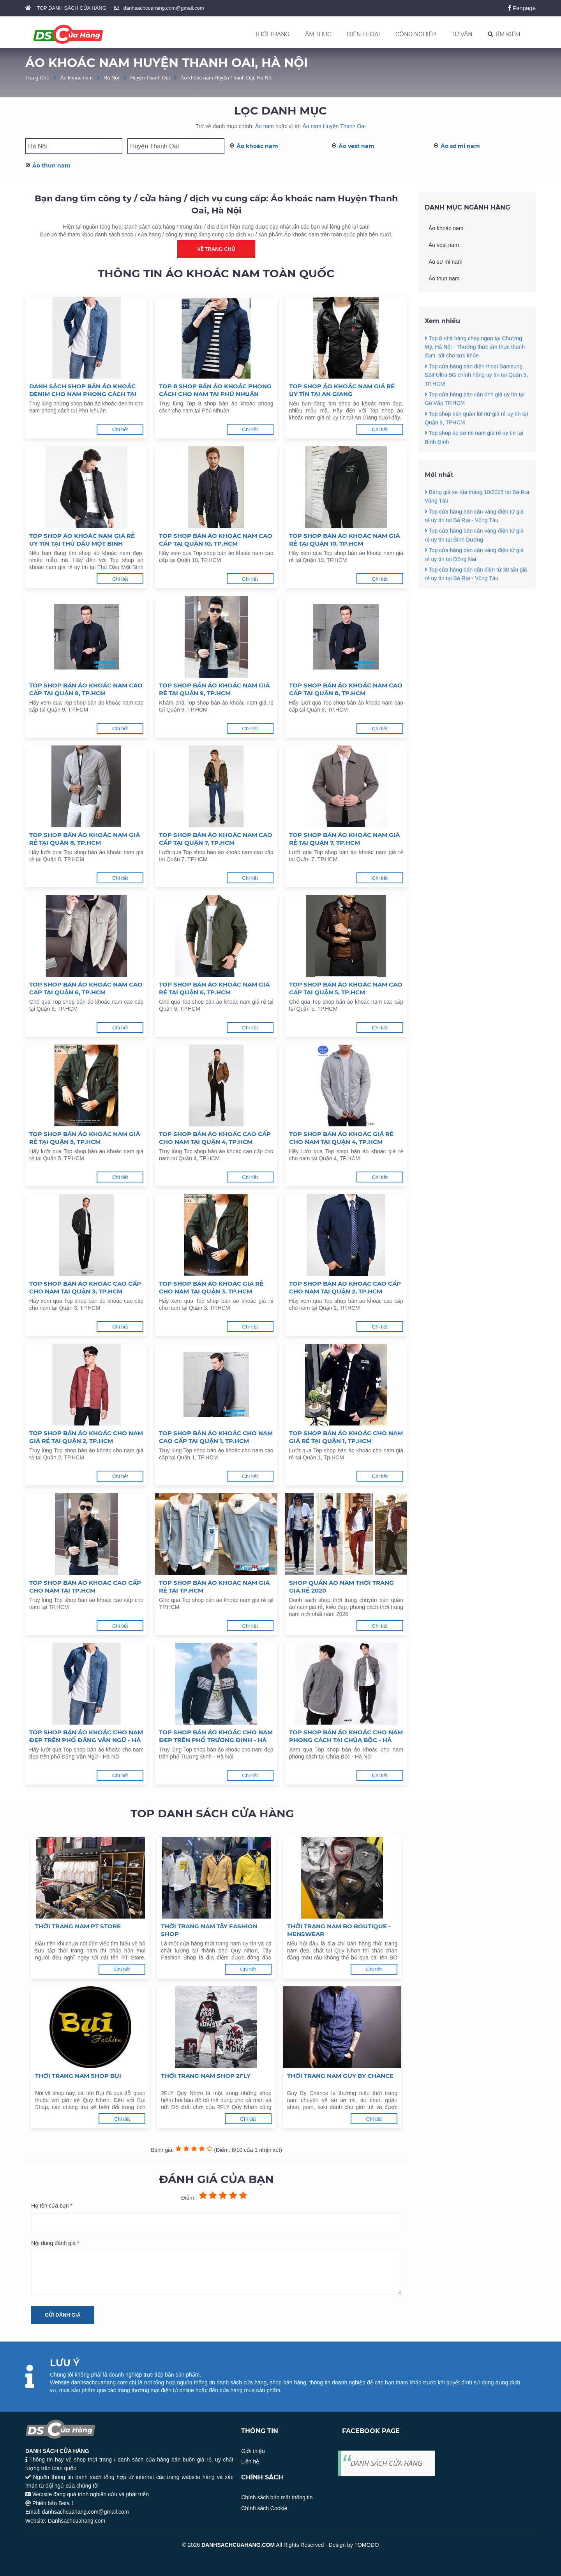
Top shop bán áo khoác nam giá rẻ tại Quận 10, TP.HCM (344, 539)
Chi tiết (120, 429)
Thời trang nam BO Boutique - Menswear (339, 1930)
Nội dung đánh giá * (55, 2243)
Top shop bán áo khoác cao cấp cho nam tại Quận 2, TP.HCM (345, 1287)
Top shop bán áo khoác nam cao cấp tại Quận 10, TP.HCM (215, 539)
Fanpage (522, 8)
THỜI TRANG (272, 34)
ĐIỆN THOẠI (363, 34)
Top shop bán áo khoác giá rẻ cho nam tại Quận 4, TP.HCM (341, 1137)
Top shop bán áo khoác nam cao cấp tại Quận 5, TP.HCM (345, 988)
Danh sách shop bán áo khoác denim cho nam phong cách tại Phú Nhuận (82, 390)
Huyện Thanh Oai (149, 78)
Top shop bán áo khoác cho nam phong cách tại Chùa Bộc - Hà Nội (346, 1736)
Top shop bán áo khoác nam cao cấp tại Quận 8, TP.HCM (345, 689)
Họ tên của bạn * (51, 2205)
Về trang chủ (216, 249)
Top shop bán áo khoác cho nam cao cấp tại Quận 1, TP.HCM (216, 1437)
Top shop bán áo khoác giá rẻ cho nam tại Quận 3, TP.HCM (211, 1287)
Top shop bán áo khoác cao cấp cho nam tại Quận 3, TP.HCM (85, 1287)
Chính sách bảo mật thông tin (276, 2497)
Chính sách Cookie (264, 2508)
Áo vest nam (356, 146)
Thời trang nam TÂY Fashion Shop (209, 1930)
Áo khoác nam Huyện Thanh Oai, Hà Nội (227, 78)
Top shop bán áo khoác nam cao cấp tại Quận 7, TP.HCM (215, 838)
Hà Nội (112, 78)
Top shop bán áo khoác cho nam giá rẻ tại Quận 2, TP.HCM (86, 1437)
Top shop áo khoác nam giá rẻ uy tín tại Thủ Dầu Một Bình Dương (82, 540)
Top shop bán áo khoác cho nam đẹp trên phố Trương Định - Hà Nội (216, 1736)
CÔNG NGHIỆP (415, 34)
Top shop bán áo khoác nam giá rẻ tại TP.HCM (214, 1586)
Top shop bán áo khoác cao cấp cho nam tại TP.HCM (85, 1586)
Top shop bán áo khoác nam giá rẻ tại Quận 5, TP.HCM (84, 1137)
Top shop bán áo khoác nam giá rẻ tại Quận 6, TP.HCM (214, 988)
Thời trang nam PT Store (78, 1926)
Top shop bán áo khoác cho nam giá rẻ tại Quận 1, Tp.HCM (346, 1437)
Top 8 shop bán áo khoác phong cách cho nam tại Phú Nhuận (215, 390)
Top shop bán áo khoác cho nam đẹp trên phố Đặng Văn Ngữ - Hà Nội (86, 1736)
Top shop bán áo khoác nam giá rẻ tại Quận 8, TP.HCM (84, 838)
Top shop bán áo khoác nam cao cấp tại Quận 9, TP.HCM (86, 689)
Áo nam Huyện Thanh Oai (333, 126)
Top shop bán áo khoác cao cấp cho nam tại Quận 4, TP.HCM (215, 1137)
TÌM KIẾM (504, 34)
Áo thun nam (51, 165)
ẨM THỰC (318, 34)
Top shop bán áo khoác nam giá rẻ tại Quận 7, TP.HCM (344, 838)
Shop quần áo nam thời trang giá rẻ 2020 (341, 1586)
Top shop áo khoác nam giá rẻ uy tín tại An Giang (342, 390)
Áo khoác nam (76, 78)
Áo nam (264, 126)
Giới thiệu (253, 2451)
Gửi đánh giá (63, 2315)
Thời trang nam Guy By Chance (340, 2075)
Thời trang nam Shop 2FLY (206, 2075)
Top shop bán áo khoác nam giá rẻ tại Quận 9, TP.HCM (214, 689)
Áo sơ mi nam (460, 146)
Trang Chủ (37, 78)
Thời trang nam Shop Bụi (78, 2075)
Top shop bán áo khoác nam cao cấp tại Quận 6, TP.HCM (86, 988)
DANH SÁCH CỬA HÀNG (386, 2463)
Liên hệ (250, 2461)
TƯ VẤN (462, 34)
